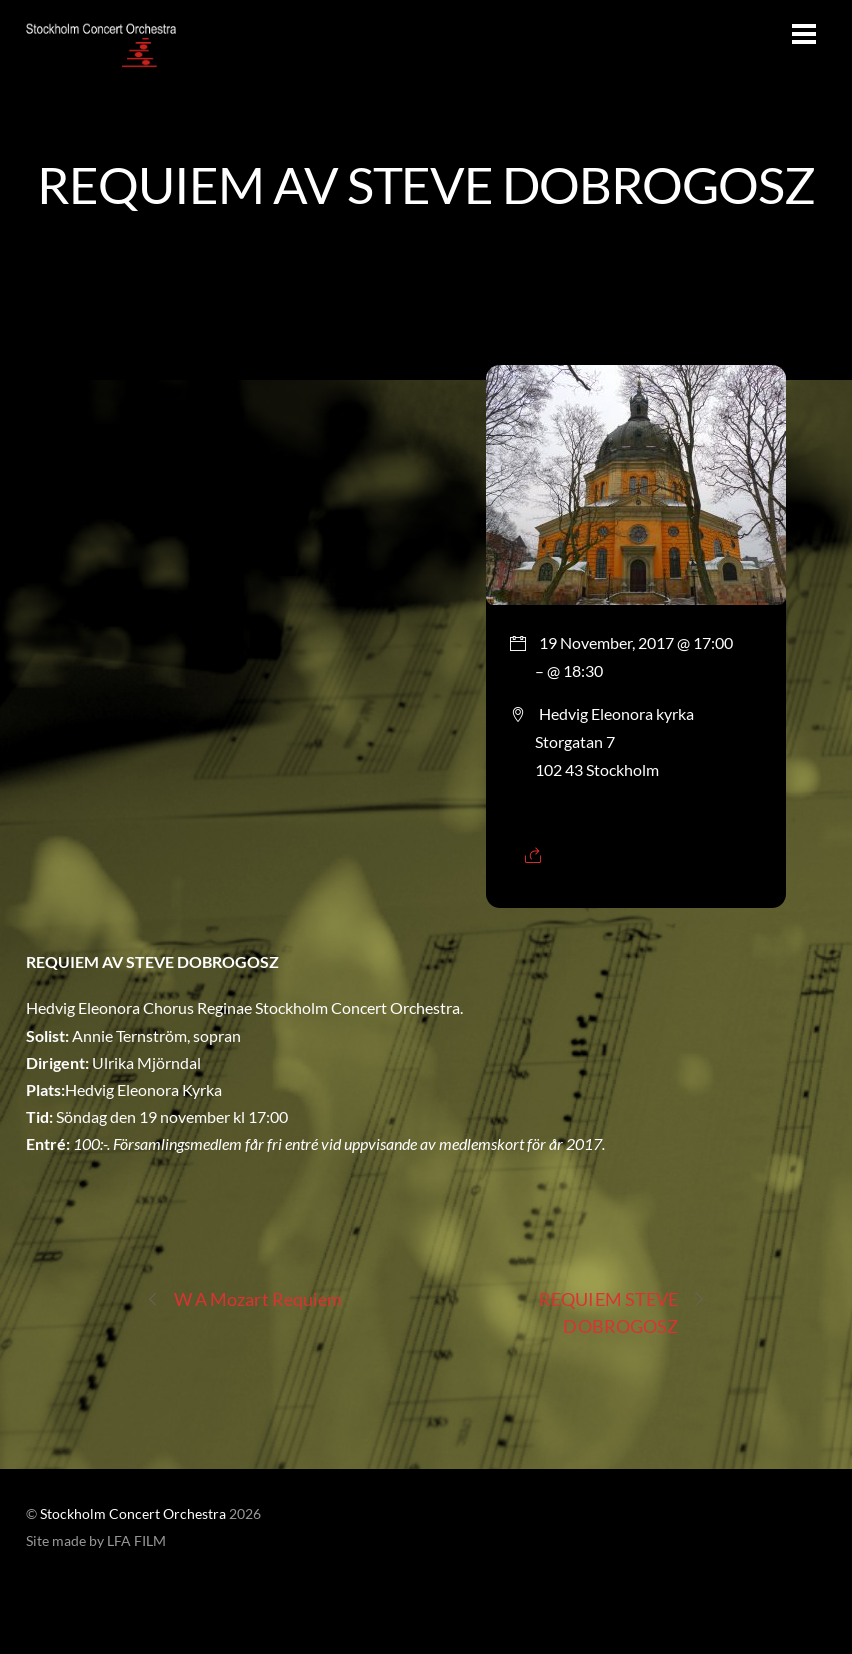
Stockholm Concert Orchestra (133, 1514)
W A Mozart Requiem (244, 1299)
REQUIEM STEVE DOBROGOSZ (622, 1311)
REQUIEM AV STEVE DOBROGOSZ (426, 184)
